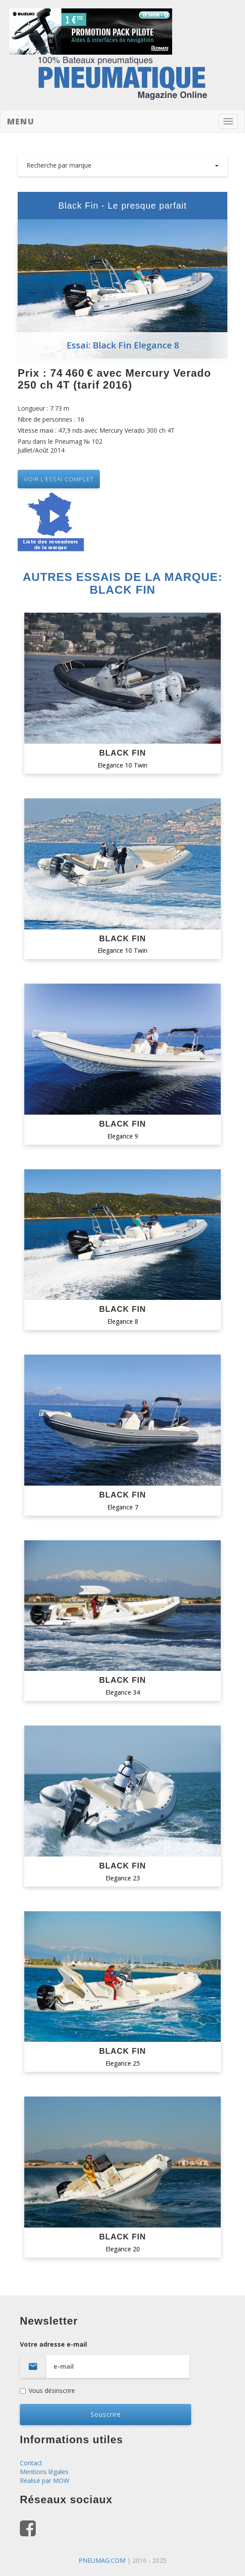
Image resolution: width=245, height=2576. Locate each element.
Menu (20, 121)
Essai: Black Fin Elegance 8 (123, 345)
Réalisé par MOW (44, 2480)
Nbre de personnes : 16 (51, 419)
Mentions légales (44, 2471)
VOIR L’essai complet (59, 479)
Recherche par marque (122, 165)
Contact (31, 2463)
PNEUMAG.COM (102, 2560)
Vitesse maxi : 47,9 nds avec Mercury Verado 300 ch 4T (96, 430)
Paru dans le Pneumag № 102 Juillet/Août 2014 (60, 445)
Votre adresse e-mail (122, 2359)
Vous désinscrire (47, 2390)
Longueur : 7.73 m (43, 408)
